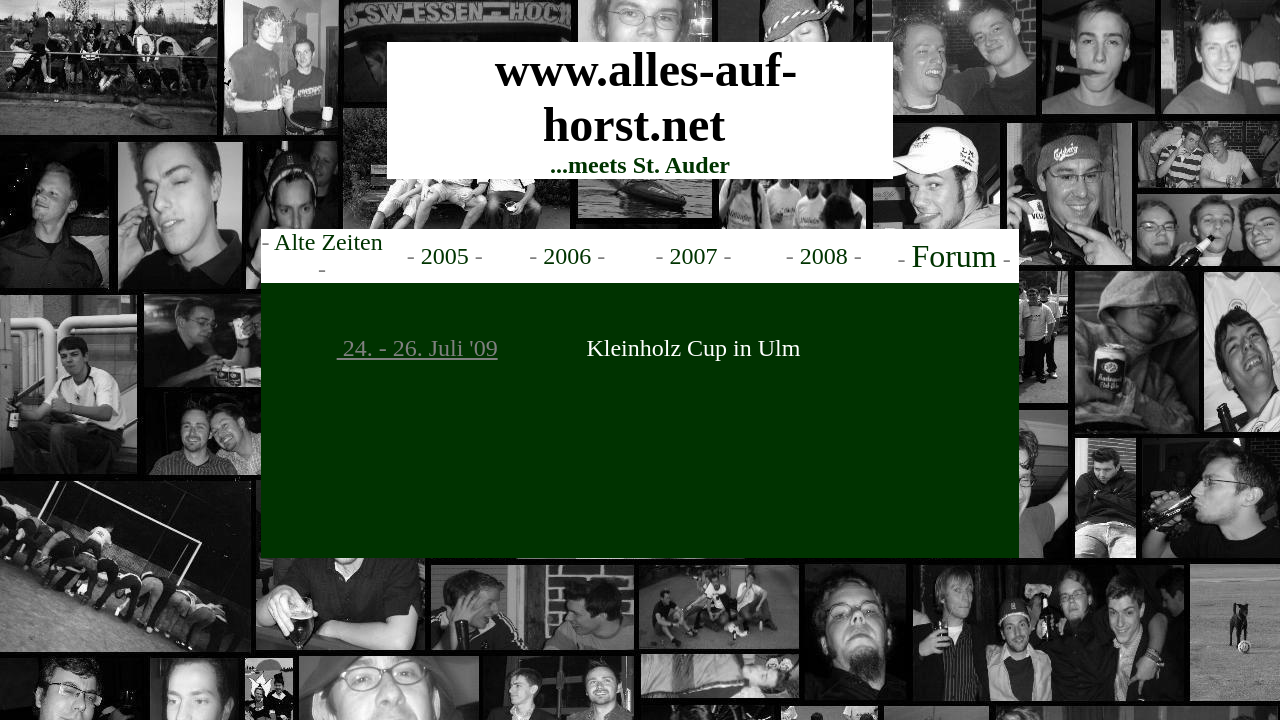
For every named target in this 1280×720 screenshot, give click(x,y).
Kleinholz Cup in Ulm (693, 348)
